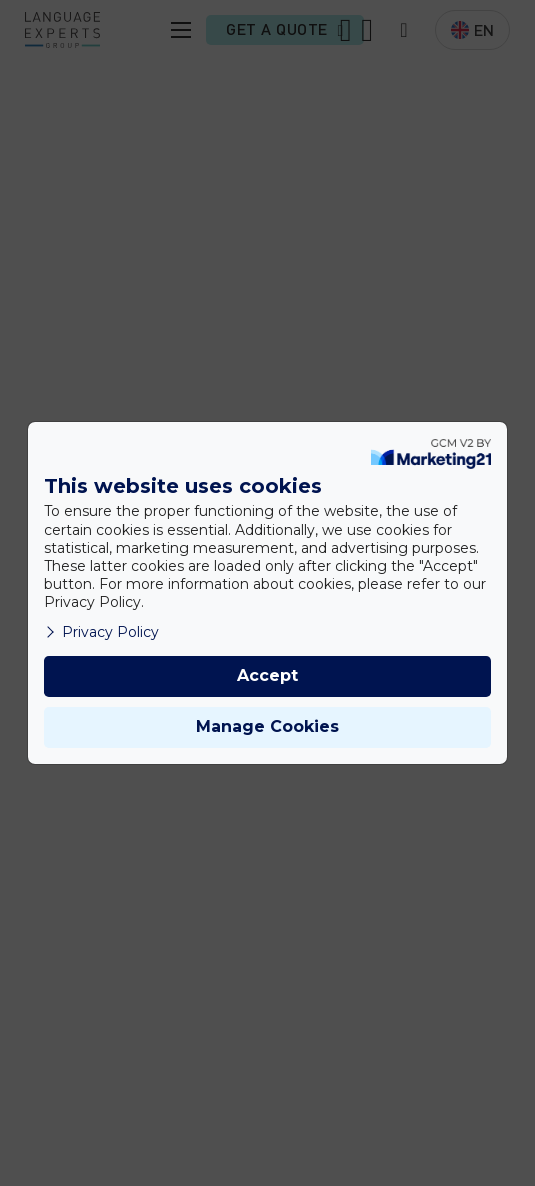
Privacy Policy (101, 632)
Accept (267, 675)
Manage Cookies (267, 726)
